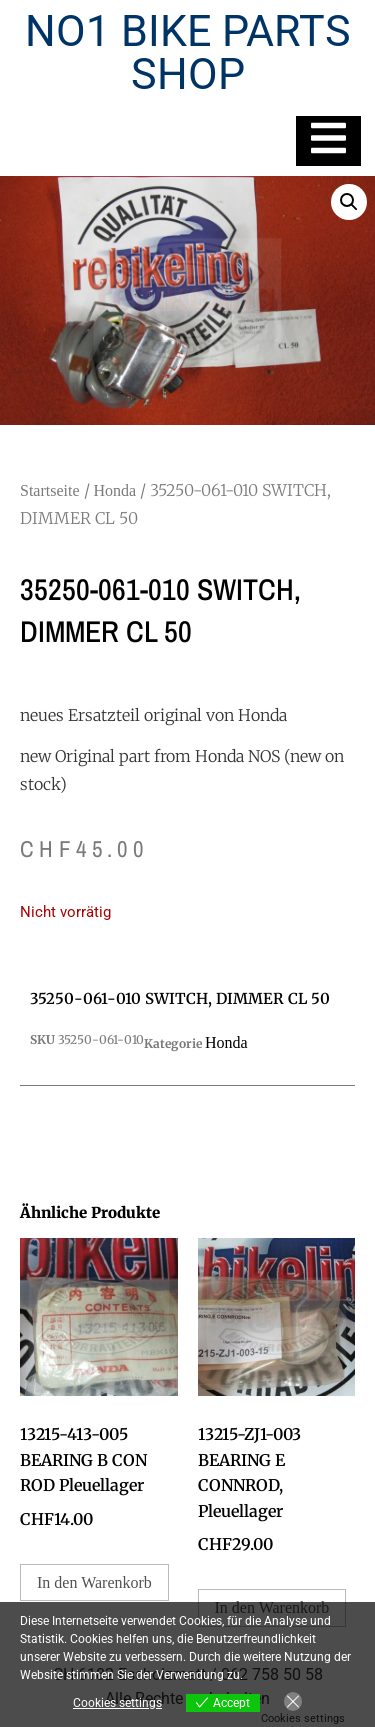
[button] (349, 202)
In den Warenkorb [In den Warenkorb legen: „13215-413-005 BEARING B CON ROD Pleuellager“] (94, 1582)
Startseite (50, 490)
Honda (115, 490)
